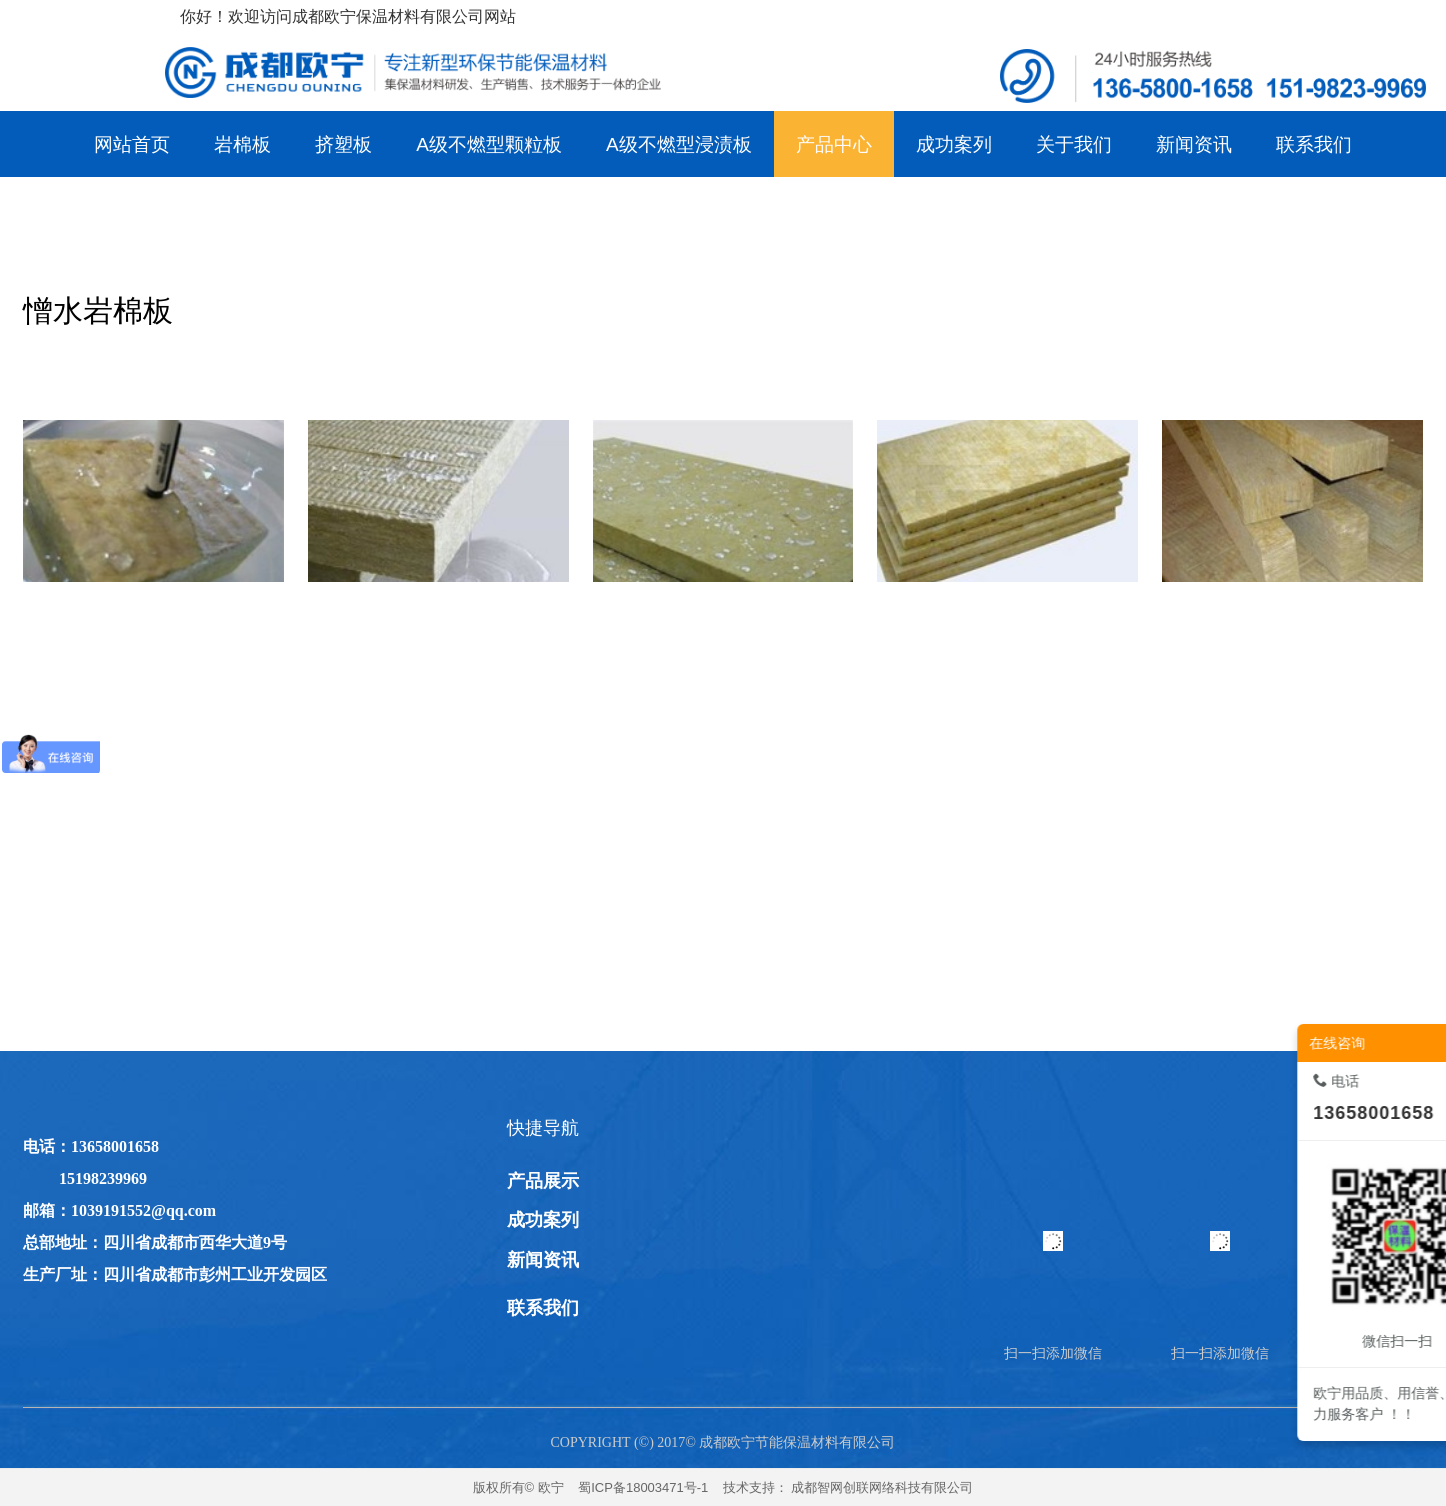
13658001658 (115, 1146)
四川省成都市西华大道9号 (195, 1242)
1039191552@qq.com (143, 1210)
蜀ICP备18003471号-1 (643, 1487)
